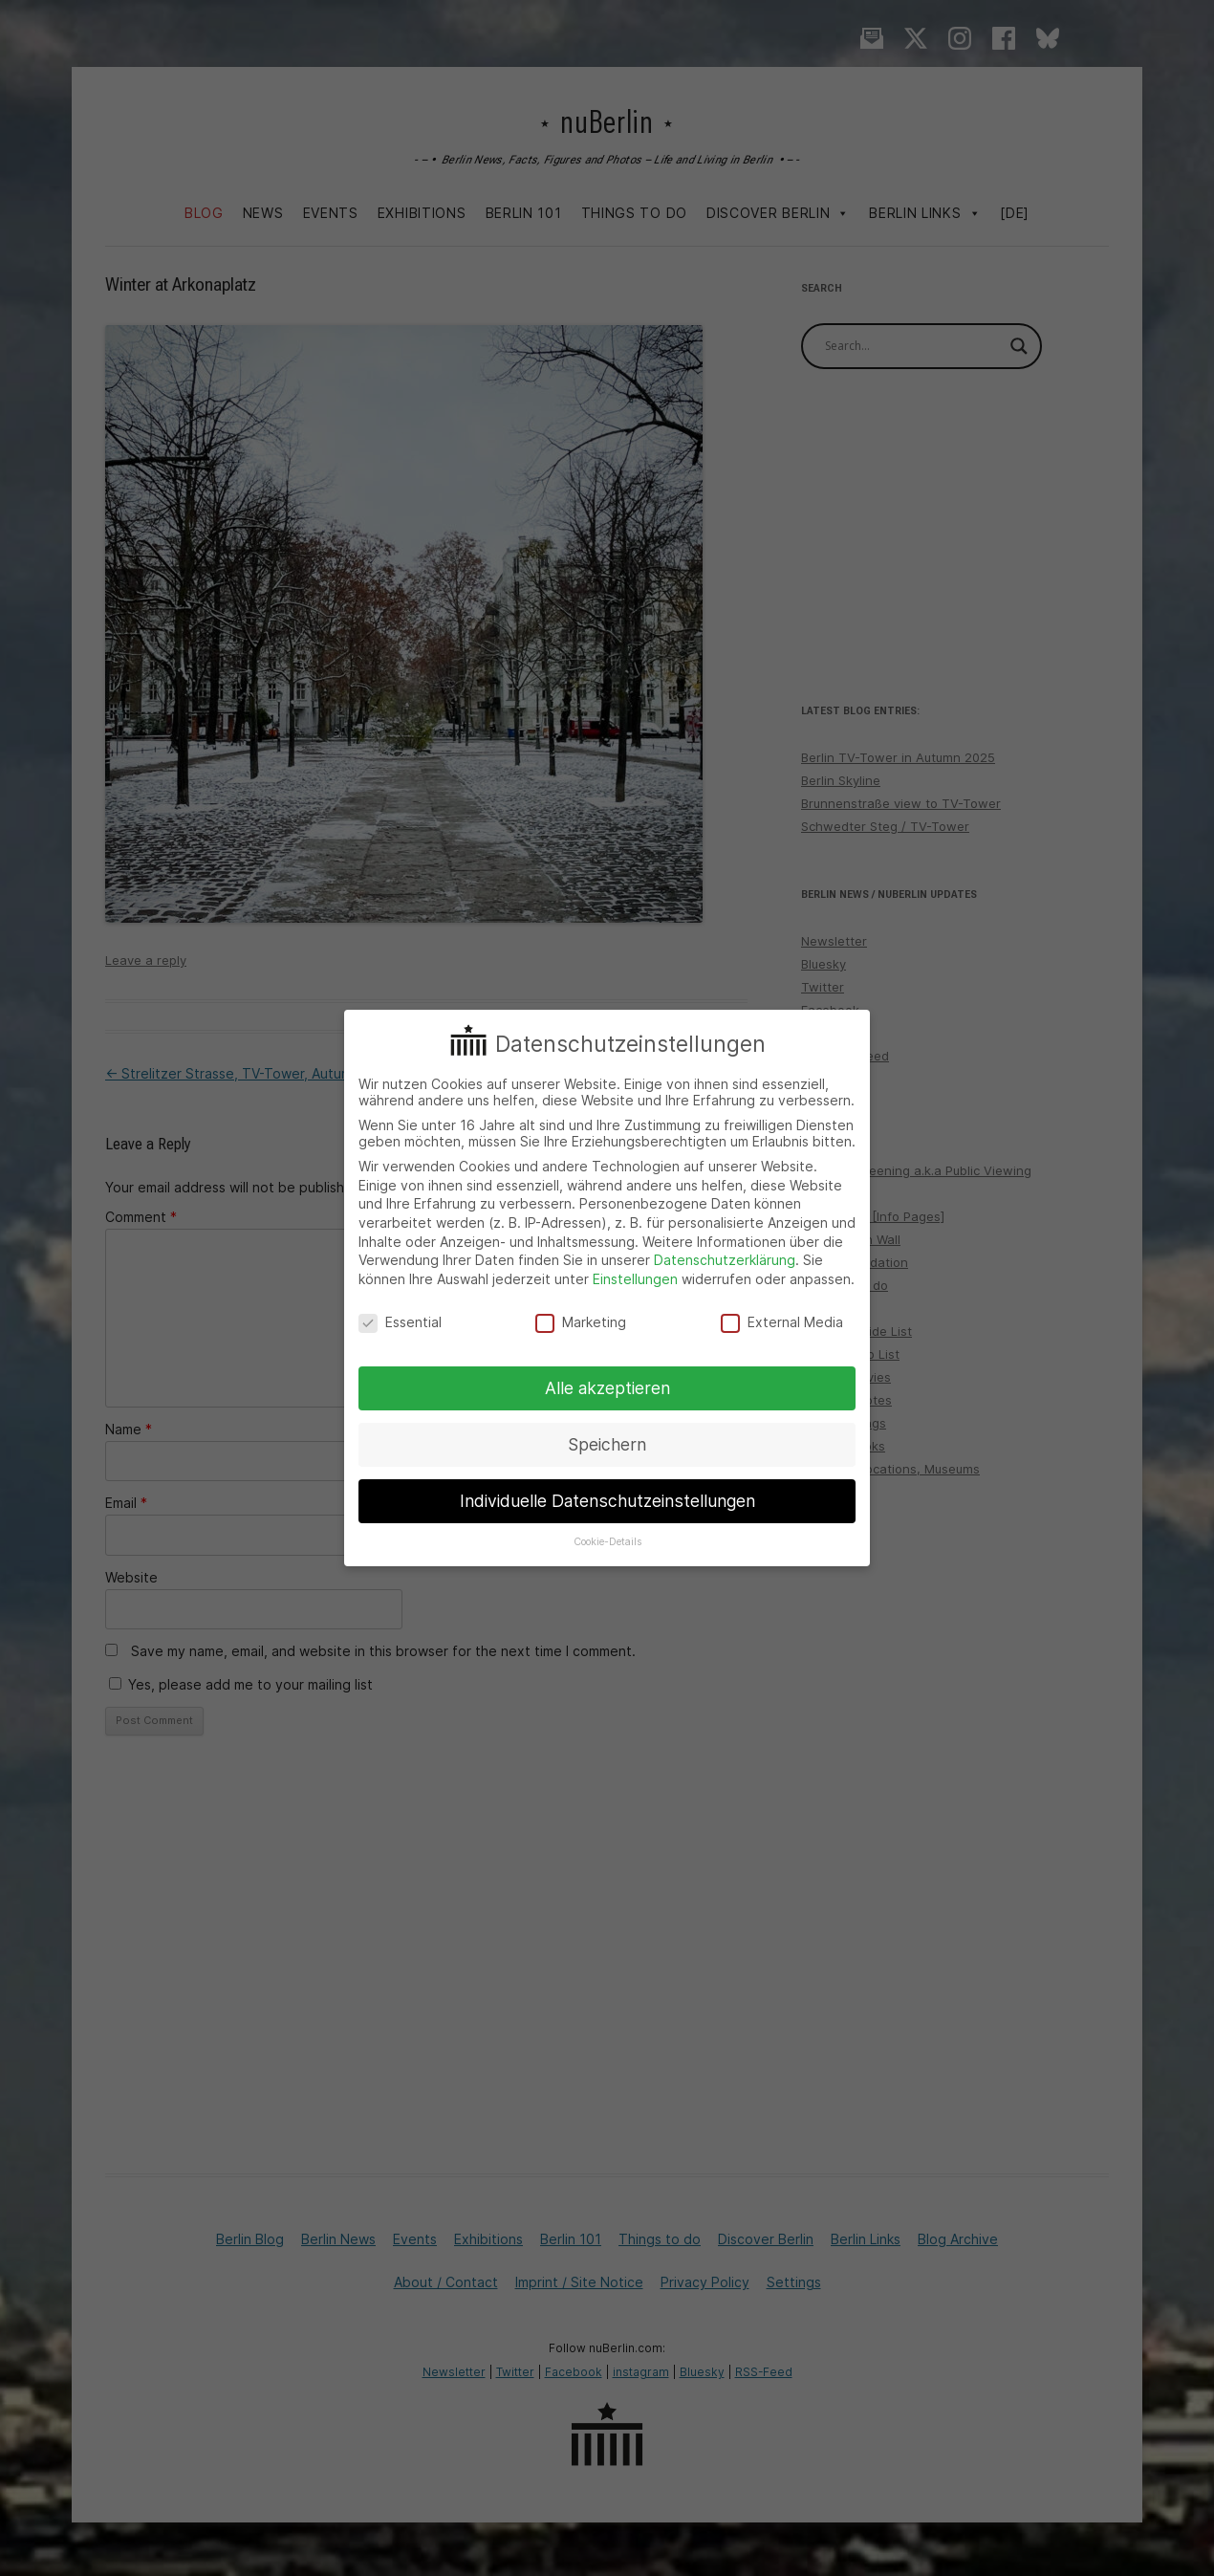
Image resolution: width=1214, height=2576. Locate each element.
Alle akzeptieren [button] (607, 1388)
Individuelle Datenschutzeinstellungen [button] (607, 1501)
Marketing (580, 1322)
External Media (782, 1322)
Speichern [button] (607, 1444)
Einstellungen (635, 1279)
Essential (400, 1322)
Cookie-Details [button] (607, 1542)
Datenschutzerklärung (724, 1260)
